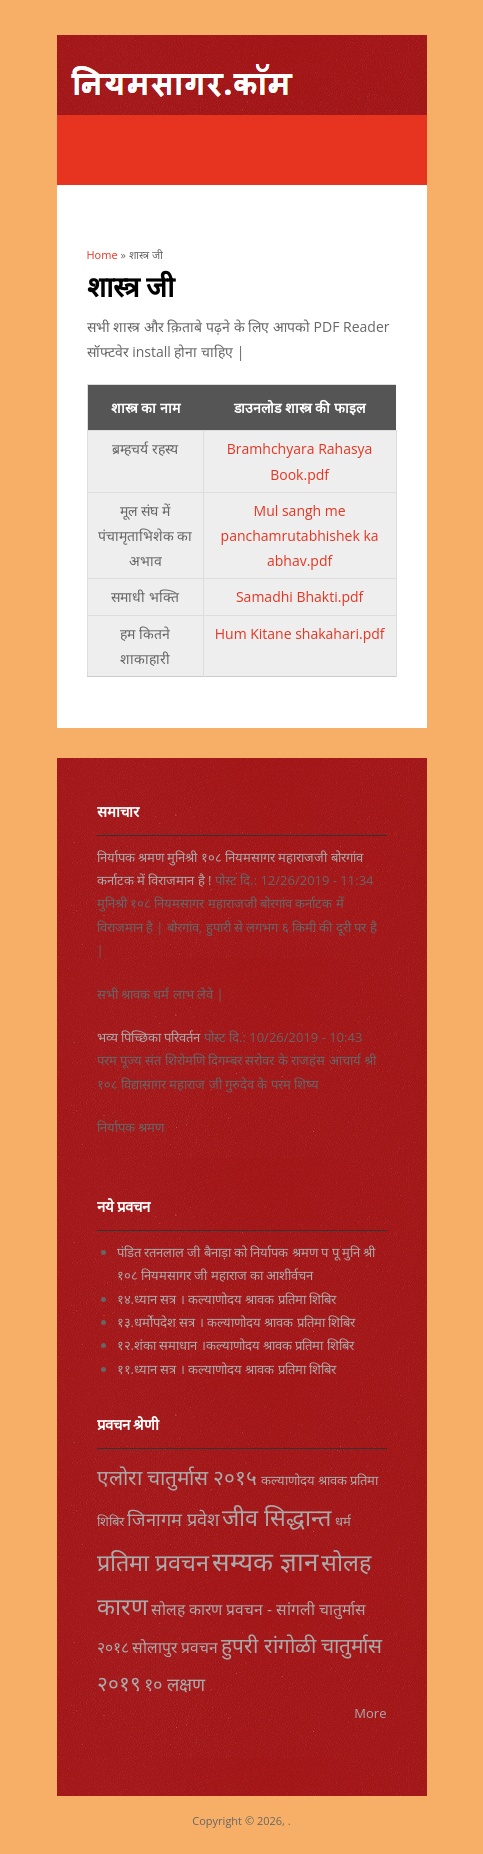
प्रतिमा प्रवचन (153, 1562)
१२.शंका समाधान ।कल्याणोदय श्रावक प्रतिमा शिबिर (235, 1345)
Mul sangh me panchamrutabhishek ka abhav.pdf (300, 535)
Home (102, 254)
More (370, 1713)
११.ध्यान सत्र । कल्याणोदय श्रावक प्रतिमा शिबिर (227, 1369)
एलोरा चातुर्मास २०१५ (177, 1477)
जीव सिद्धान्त (276, 1517)
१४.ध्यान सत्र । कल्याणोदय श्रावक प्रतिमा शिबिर (227, 1299)
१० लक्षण (174, 1684)
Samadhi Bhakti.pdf (299, 596)
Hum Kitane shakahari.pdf (300, 633)
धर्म (343, 1521)
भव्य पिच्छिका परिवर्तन (149, 1037)
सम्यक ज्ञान (265, 1561)
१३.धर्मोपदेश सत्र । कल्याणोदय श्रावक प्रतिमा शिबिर (236, 1322)
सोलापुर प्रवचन (175, 1647)
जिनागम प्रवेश (173, 1519)
